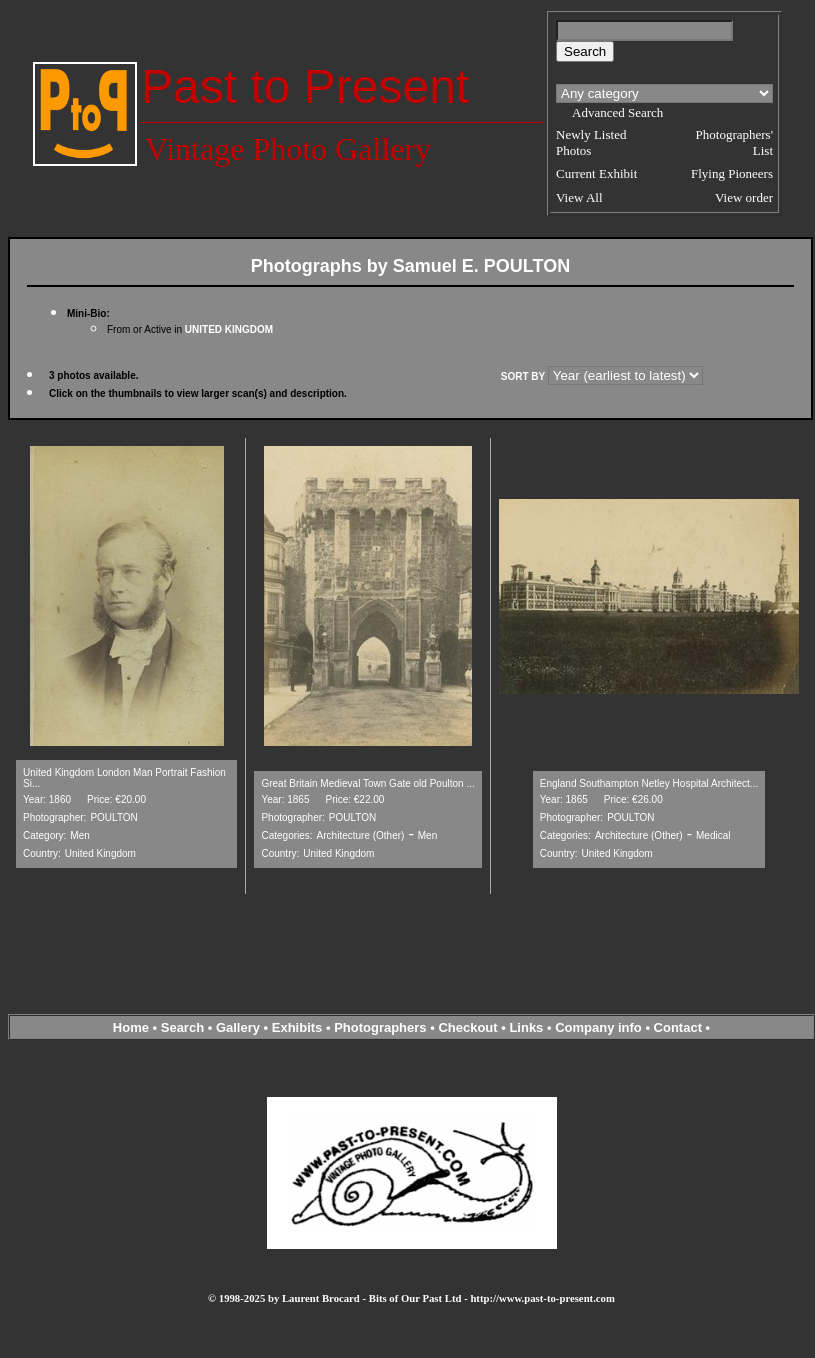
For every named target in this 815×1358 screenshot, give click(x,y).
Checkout (467, 1027)
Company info (600, 1027)
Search (182, 1027)
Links (526, 1027)
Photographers (380, 1027)
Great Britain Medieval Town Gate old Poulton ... (367, 783)
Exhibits (297, 1027)
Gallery (238, 1027)
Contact (678, 1027)
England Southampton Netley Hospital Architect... (649, 783)
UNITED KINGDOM (229, 329)
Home (131, 1027)
